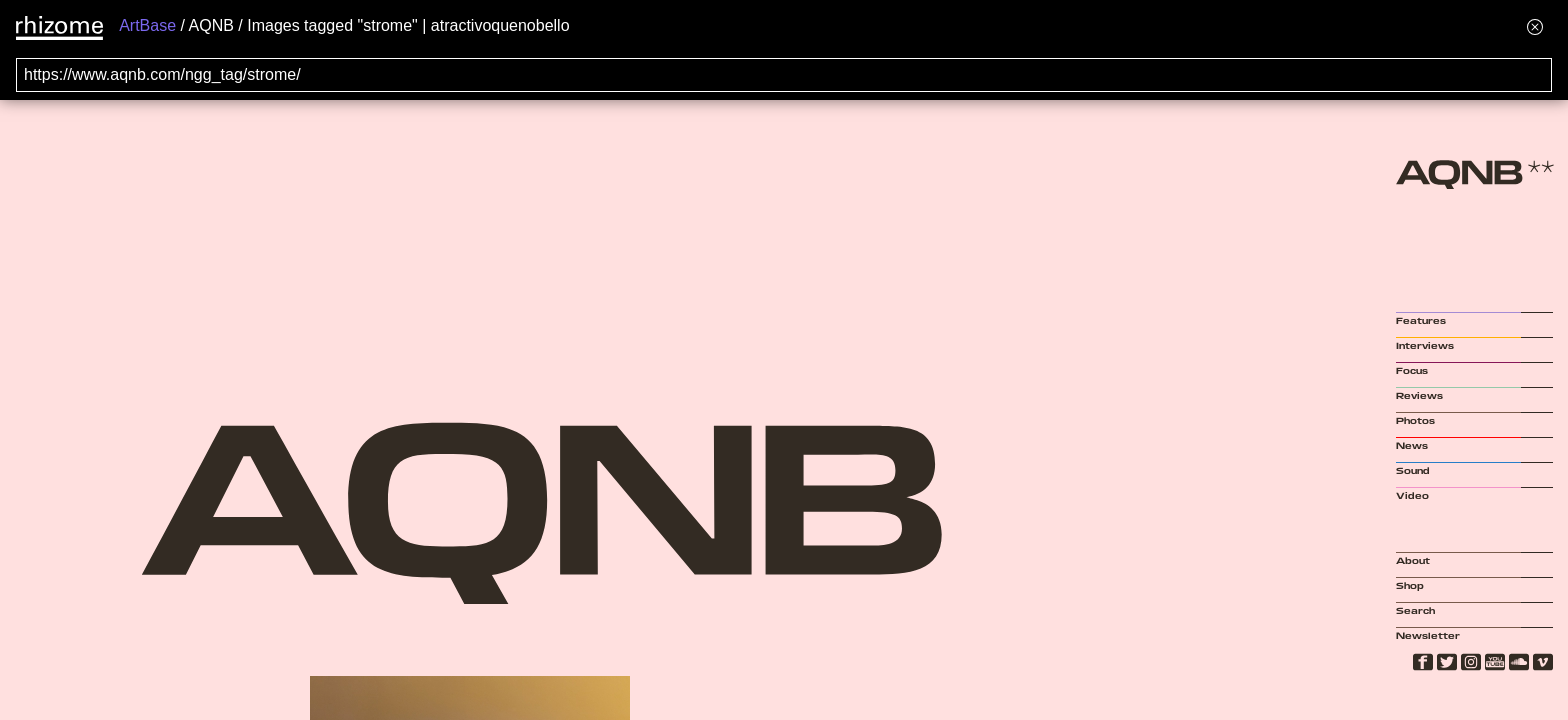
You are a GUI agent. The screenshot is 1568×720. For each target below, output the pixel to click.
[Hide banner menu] (1535, 26)
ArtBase (147, 25)
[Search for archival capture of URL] (784, 75)
